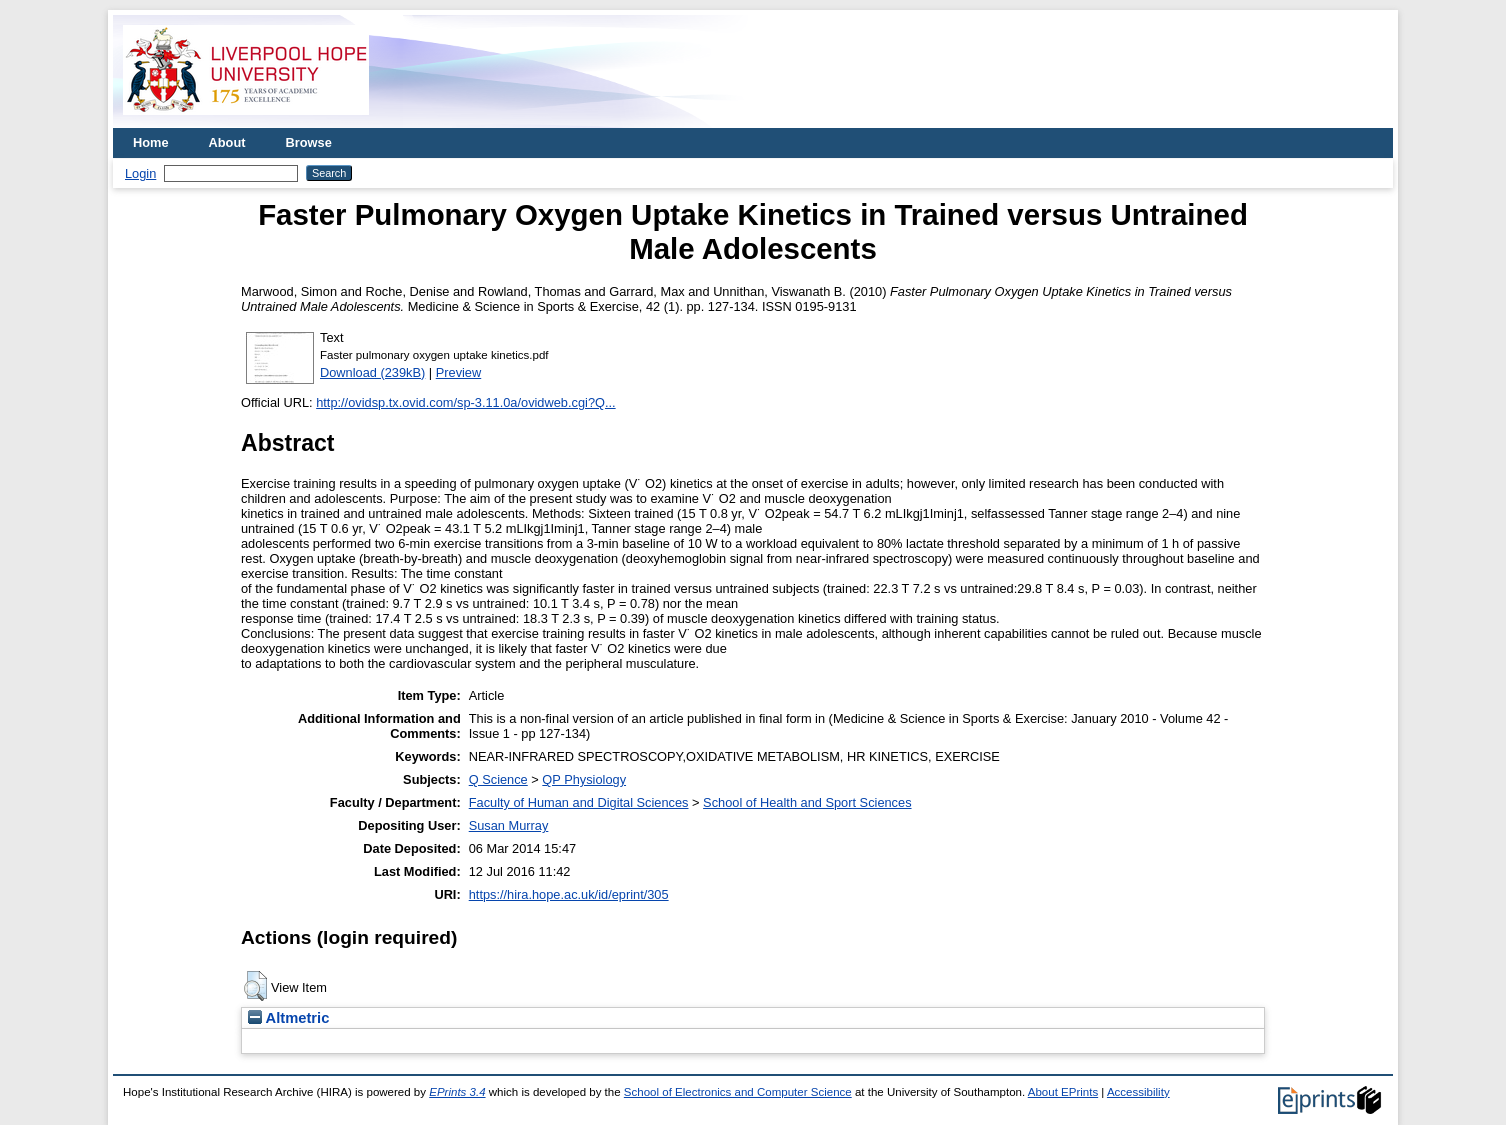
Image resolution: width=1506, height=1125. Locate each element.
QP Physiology (584, 779)
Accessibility (1138, 1092)
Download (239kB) (372, 372)
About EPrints (1063, 1092)
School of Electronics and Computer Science (738, 1092)
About (227, 142)
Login (140, 173)
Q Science (498, 779)
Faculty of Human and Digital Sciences (579, 802)
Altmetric (288, 1018)
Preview (459, 372)
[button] (255, 986)
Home (151, 142)
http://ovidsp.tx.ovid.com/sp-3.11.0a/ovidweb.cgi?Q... (465, 402)
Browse (309, 142)
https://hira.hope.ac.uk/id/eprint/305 (569, 894)
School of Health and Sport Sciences (807, 802)
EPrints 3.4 (457, 1092)
